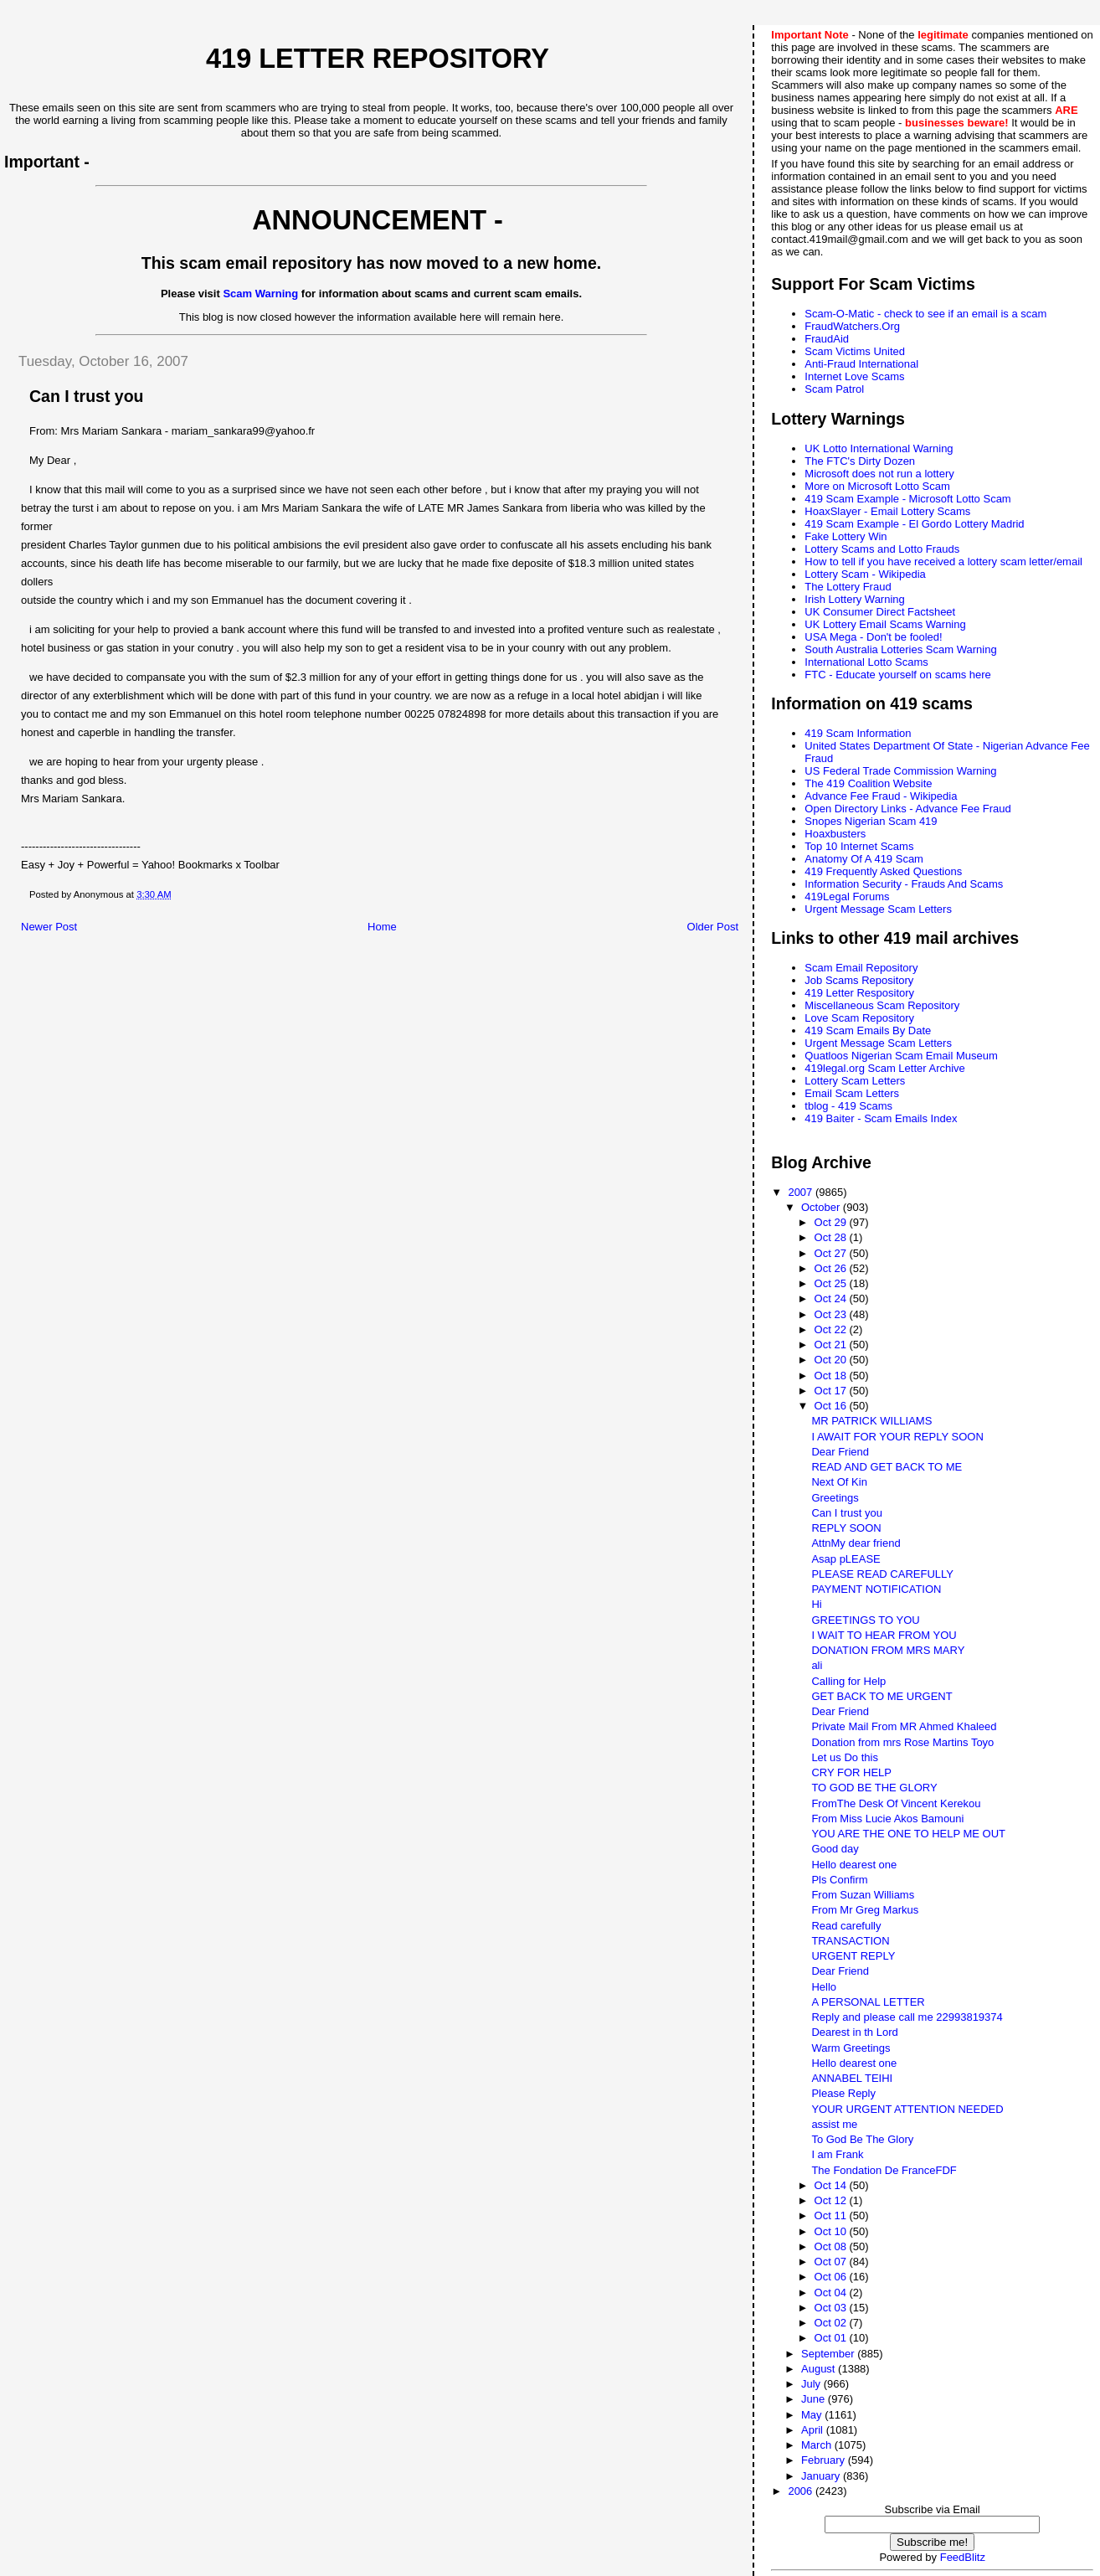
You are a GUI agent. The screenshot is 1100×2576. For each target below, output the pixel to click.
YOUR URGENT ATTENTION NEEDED (907, 2109)
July (812, 2384)
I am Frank (837, 2154)
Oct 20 (832, 1359)
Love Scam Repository (859, 1018)
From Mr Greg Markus (864, 1910)
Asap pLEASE (845, 1559)
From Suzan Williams (862, 1894)
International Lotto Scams (866, 662)
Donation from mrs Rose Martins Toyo (902, 1742)
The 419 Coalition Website (868, 783)
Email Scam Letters (851, 1093)
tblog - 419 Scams (848, 1106)
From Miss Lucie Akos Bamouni (887, 1818)
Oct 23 (832, 1314)
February (824, 2460)
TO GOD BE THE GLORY (874, 1787)
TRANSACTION (850, 1941)
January (822, 2476)
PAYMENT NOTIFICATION (876, 1589)
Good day (834, 1848)
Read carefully (846, 1925)
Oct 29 (832, 1222)
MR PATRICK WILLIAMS (871, 1420)
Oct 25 (832, 1283)
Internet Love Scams (854, 376)
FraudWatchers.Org (852, 326)
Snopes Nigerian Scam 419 (870, 821)
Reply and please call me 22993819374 (906, 2017)
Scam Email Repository (861, 967)
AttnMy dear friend (855, 1543)
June (814, 2399)
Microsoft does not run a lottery (879, 473)
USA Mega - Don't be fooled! (873, 637)
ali (816, 1665)
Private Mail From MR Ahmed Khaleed (903, 1726)
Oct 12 (832, 2200)
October (822, 1207)
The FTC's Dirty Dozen (859, 461)
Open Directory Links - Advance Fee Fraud (907, 808)
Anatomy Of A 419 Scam (863, 859)
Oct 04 (832, 2292)
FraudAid (826, 338)
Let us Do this (844, 1757)
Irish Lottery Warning (854, 599)
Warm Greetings (850, 2048)
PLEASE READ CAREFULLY (882, 1574)
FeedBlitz (962, 2557)
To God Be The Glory (862, 2139)
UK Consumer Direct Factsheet (879, 611)
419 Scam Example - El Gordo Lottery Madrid (914, 524)
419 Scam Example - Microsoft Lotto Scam (907, 498)
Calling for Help (848, 1681)
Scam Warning (260, 293)
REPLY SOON (846, 1528)
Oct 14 (832, 2185)
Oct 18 (832, 1375)
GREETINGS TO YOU (865, 1620)
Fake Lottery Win (845, 536)
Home (382, 926)
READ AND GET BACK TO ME (886, 1467)
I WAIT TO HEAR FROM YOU (883, 1635)
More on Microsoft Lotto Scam (876, 486)
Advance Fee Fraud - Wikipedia (880, 796)
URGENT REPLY (853, 1956)
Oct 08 (832, 2246)
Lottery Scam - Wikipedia (865, 574)
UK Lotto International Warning (878, 448)
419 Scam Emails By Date (867, 1030)
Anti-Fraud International (861, 364)
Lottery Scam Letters (854, 1080)
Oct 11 (832, 2215)
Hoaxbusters (835, 833)
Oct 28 (832, 1237)
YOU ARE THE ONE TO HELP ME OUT (908, 1833)
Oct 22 (832, 1329)
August (819, 2368)
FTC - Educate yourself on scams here (897, 674)
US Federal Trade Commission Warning (900, 771)
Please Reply (843, 2093)
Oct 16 (832, 1405)
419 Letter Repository (377, 59)
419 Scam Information (857, 733)
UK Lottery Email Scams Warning (884, 624)
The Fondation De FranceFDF (883, 2170)
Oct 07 (832, 2261)
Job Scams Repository (858, 980)
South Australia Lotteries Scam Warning (900, 649)
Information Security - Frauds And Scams (903, 884)
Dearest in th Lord (854, 2032)
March (818, 2445)
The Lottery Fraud (847, 586)
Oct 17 (832, 1390)
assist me (834, 2124)
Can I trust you (846, 1513)
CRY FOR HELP (851, 1772)
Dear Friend (840, 1451)
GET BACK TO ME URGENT (881, 1696)
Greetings (834, 1498)
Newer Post (49, 926)
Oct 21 (832, 1344)
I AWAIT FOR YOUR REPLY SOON (897, 1436)
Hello (823, 1987)
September (829, 2353)
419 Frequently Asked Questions (883, 871)
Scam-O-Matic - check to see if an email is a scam (925, 313)
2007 (801, 1192)
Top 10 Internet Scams (858, 846)
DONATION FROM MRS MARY (887, 1650)
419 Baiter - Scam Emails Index (880, 1118)
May (813, 2415)
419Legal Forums (846, 896)
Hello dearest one (854, 1864)
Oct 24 (832, 1298)
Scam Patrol (834, 389)
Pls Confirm (839, 1879)
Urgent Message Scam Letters (878, 909)
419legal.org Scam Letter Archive (884, 1068)
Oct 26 (832, 1268)
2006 (801, 2491)
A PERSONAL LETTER (867, 2002)
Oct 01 (832, 2337)
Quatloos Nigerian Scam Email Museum (900, 1055)
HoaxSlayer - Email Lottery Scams (887, 511)
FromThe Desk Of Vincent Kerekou (895, 1803)
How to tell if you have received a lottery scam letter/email (943, 561)
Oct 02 (832, 2322)
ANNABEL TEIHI (851, 2078)
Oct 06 (832, 2276)
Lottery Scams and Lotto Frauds (881, 549)
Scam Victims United (854, 351)
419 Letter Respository (859, 993)
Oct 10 (832, 2231)
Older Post (712, 926)
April (813, 2430)
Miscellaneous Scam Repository (881, 1005)
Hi (816, 1604)
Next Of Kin (838, 1482)
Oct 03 (832, 2307)
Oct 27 (832, 1253)
